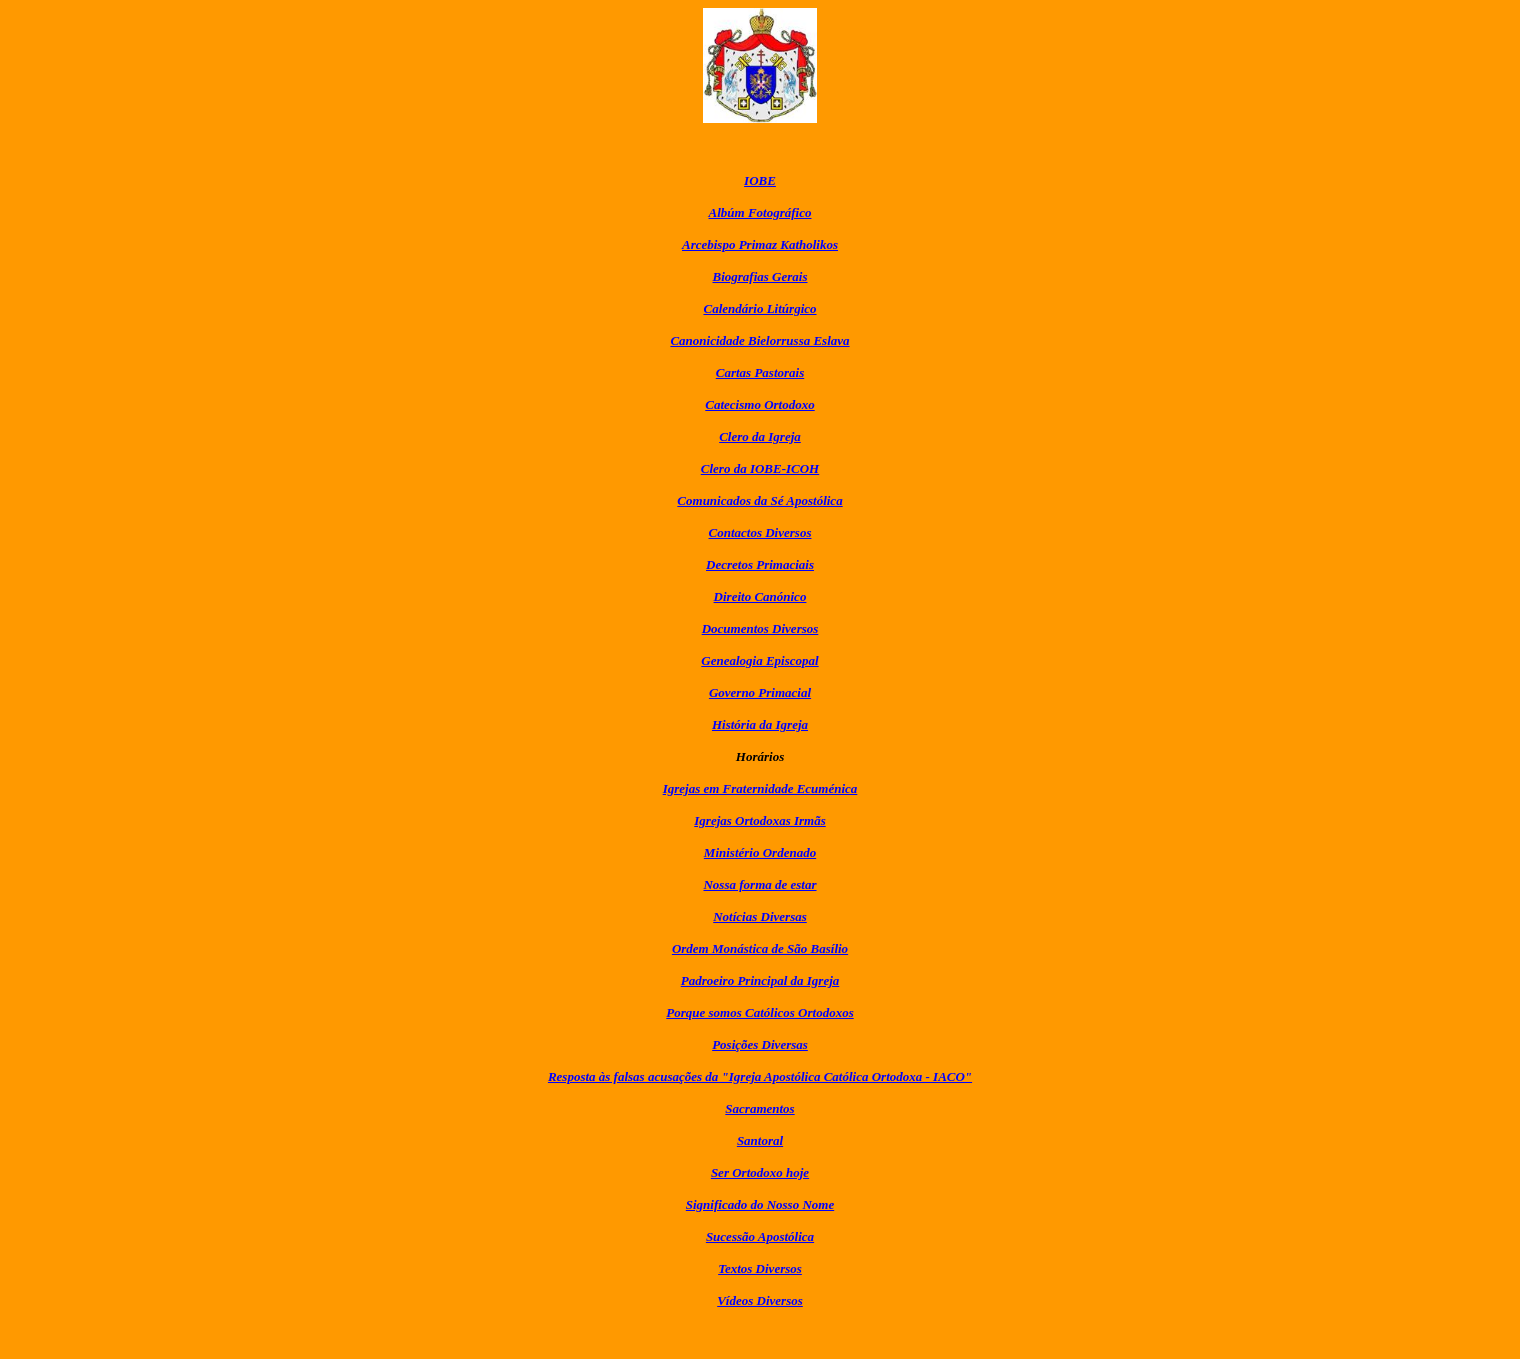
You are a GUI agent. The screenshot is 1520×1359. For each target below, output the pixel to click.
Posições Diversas (760, 1044)
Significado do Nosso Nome (760, 1204)
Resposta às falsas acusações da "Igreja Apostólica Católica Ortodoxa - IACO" (760, 1076)
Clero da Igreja (760, 436)
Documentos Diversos (760, 628)
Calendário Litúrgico (759, 308)
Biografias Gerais (760, 276)
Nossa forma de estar (759, 884)
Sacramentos (759, 1108)
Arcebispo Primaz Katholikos (760, 244)
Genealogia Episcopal (759, 660)
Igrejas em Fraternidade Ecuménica (760, 788)
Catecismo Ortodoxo (759, 404)
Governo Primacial (760, 692)
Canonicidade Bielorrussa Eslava (759, 340)
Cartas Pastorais (760, 372)
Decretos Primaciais (760, 564)
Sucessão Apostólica (760, 1236)
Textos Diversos (760, 1268)
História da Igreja (760, 724)
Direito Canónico (760, 596)
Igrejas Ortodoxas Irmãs (759, 820)
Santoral (760, 1140)
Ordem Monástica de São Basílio (760, 948)
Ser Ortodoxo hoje (760, 1172)
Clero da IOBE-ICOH (760, 468)
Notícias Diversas (760, 916)
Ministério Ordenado (760, 852)
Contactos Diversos (760, 532)
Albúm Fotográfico (760, 212)
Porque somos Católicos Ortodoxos (759, 1012)
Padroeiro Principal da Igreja (760, 980)
